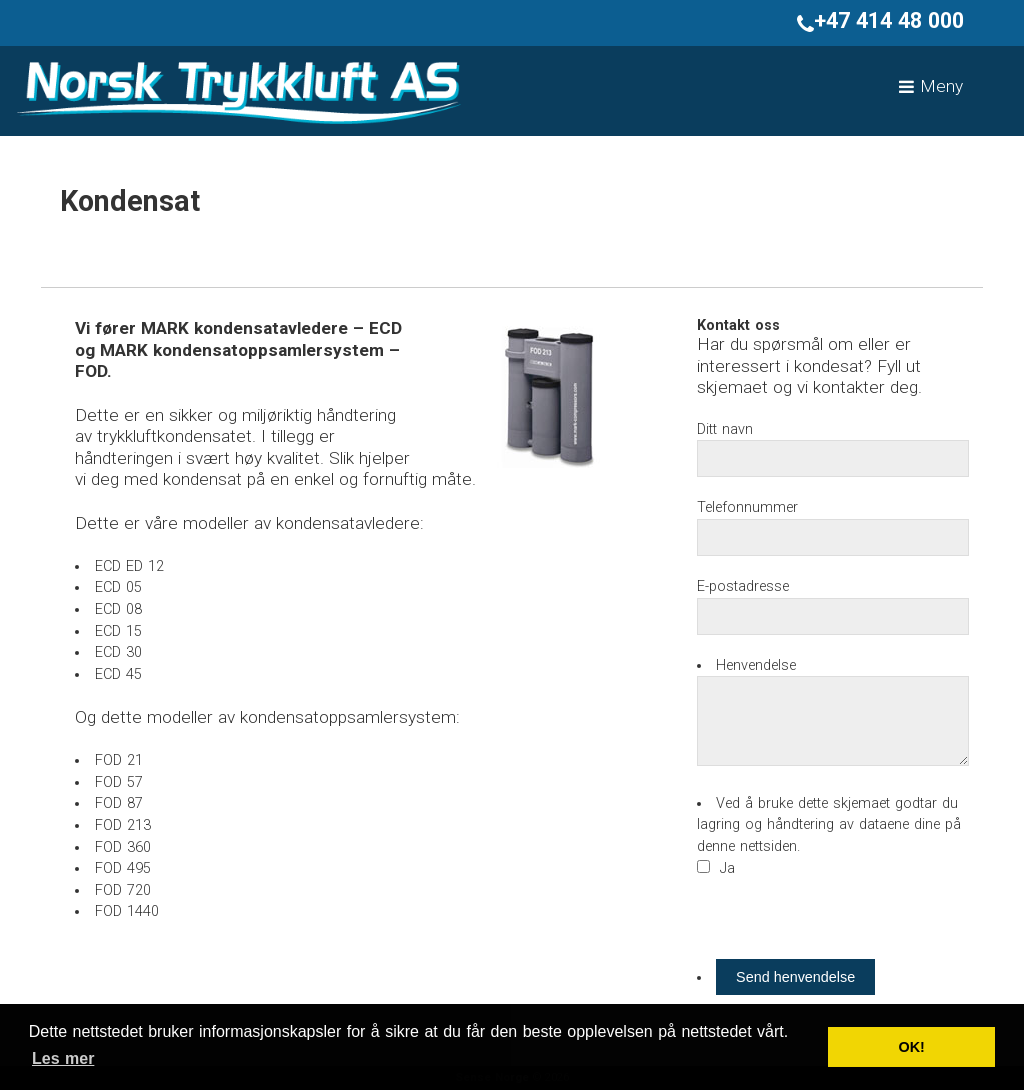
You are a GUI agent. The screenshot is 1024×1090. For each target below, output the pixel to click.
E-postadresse (743, 586)
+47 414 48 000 (880, 20)
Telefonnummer (747, 507)
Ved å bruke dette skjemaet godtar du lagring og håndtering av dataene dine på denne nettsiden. (829, 825)
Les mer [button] (63, 1058)
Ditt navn (725, 429)
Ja (727, 868)
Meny (931, 86)
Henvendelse (756, 665)
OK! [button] (911, 1047)
